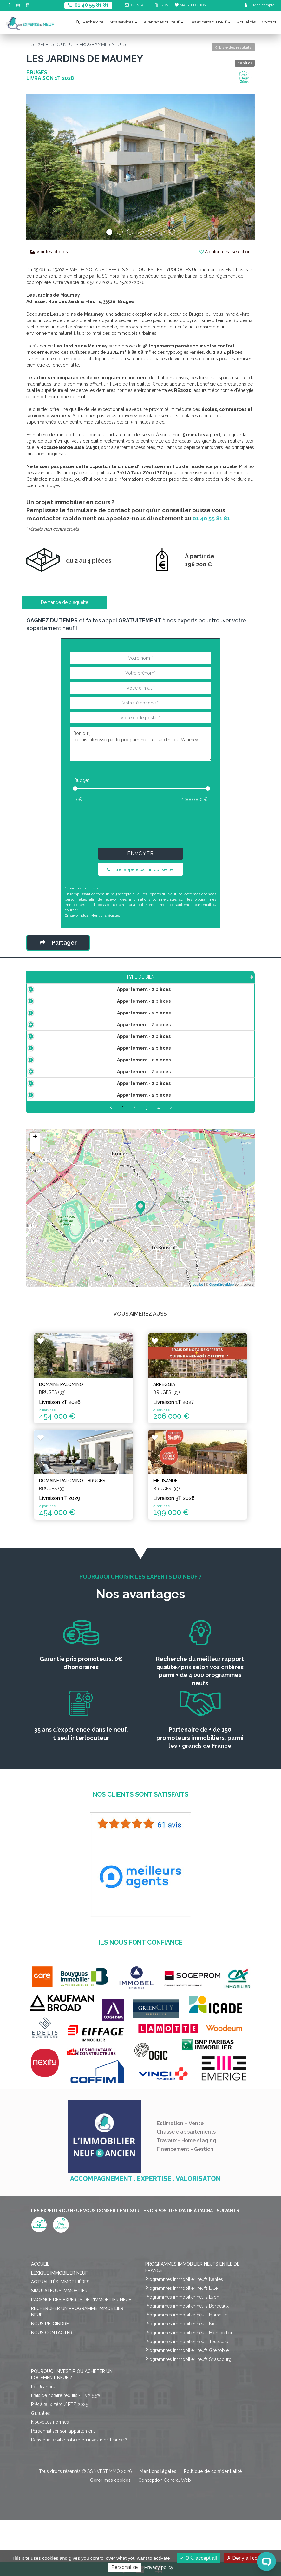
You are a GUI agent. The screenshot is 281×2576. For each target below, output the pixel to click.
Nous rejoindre (50, 2380)
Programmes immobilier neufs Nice (181, 2380)
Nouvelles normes (50, 2478)
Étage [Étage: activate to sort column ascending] (145, 983)
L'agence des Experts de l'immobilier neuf (81, 2356)
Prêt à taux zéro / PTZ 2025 (59, 2460)
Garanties (40, 2469)
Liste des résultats (233, 47)
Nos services (123, 22)
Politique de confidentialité (213, 2527)
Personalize (124, 2567)
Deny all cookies (248, 2558)
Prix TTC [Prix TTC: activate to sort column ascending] (119, 980)
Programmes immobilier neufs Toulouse (186, 2398)
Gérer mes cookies (110, 2536)
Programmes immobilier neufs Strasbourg (188, 2415)
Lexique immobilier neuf (59, 2329)
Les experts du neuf (210, 22)
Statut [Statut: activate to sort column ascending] (240, 983)
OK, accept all (198, 2558)
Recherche (89, 22)
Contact (269, 22)
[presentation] (140, 823)
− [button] (35, 1216)
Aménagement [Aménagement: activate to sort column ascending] (180, 983)
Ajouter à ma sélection (225, 251)
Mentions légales (105, 915)
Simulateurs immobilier (59, 2347)
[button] (43, 167)
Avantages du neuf (163, 22)
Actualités (246, 22)
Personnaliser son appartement (63, 2487)
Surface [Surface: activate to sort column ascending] (91, 983)
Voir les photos (49, 251)
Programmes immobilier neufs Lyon (182, 2353)
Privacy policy (158, 2567)
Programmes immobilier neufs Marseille (186, 2371)
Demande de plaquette (64, 602)
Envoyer (140, 853)
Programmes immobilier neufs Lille (181, 2344)
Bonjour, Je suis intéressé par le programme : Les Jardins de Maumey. (140, 743)
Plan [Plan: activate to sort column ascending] (213, 983)
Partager (58, 942)
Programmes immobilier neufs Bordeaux (187, 2362)
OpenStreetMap (221, 1354)
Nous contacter (51, 2389)
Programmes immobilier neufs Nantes (184, 2335)
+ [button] (35, 1207)
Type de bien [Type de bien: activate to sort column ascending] (50, 983)
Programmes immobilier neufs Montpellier (188, 2389)
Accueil (40, 2320)
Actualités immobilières (60, 2338)
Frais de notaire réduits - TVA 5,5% (66, 2451)
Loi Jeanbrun (44, 2443)
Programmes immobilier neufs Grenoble (187, 2406)
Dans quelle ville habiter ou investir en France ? (79, 2496)
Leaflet (198, 1354)
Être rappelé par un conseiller (140, 869)
